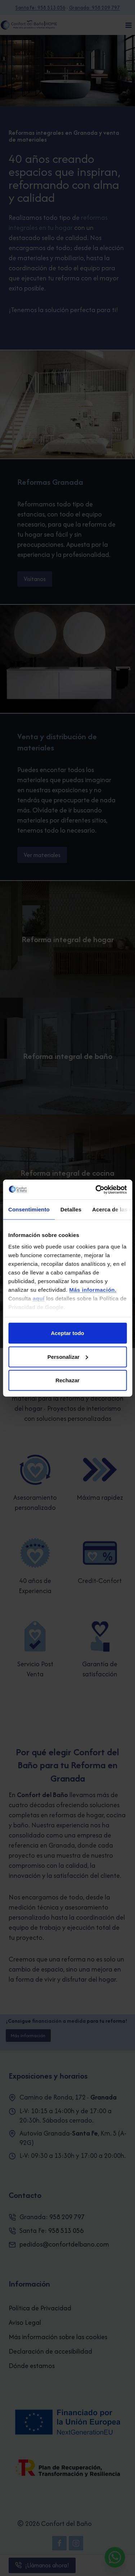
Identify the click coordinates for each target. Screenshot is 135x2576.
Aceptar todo (67, 1333)
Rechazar (67, 1380)
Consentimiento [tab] (29, 1209)
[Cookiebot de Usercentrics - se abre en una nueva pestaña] (96, 1189)
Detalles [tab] (70, 1209)
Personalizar (68, 1356)
